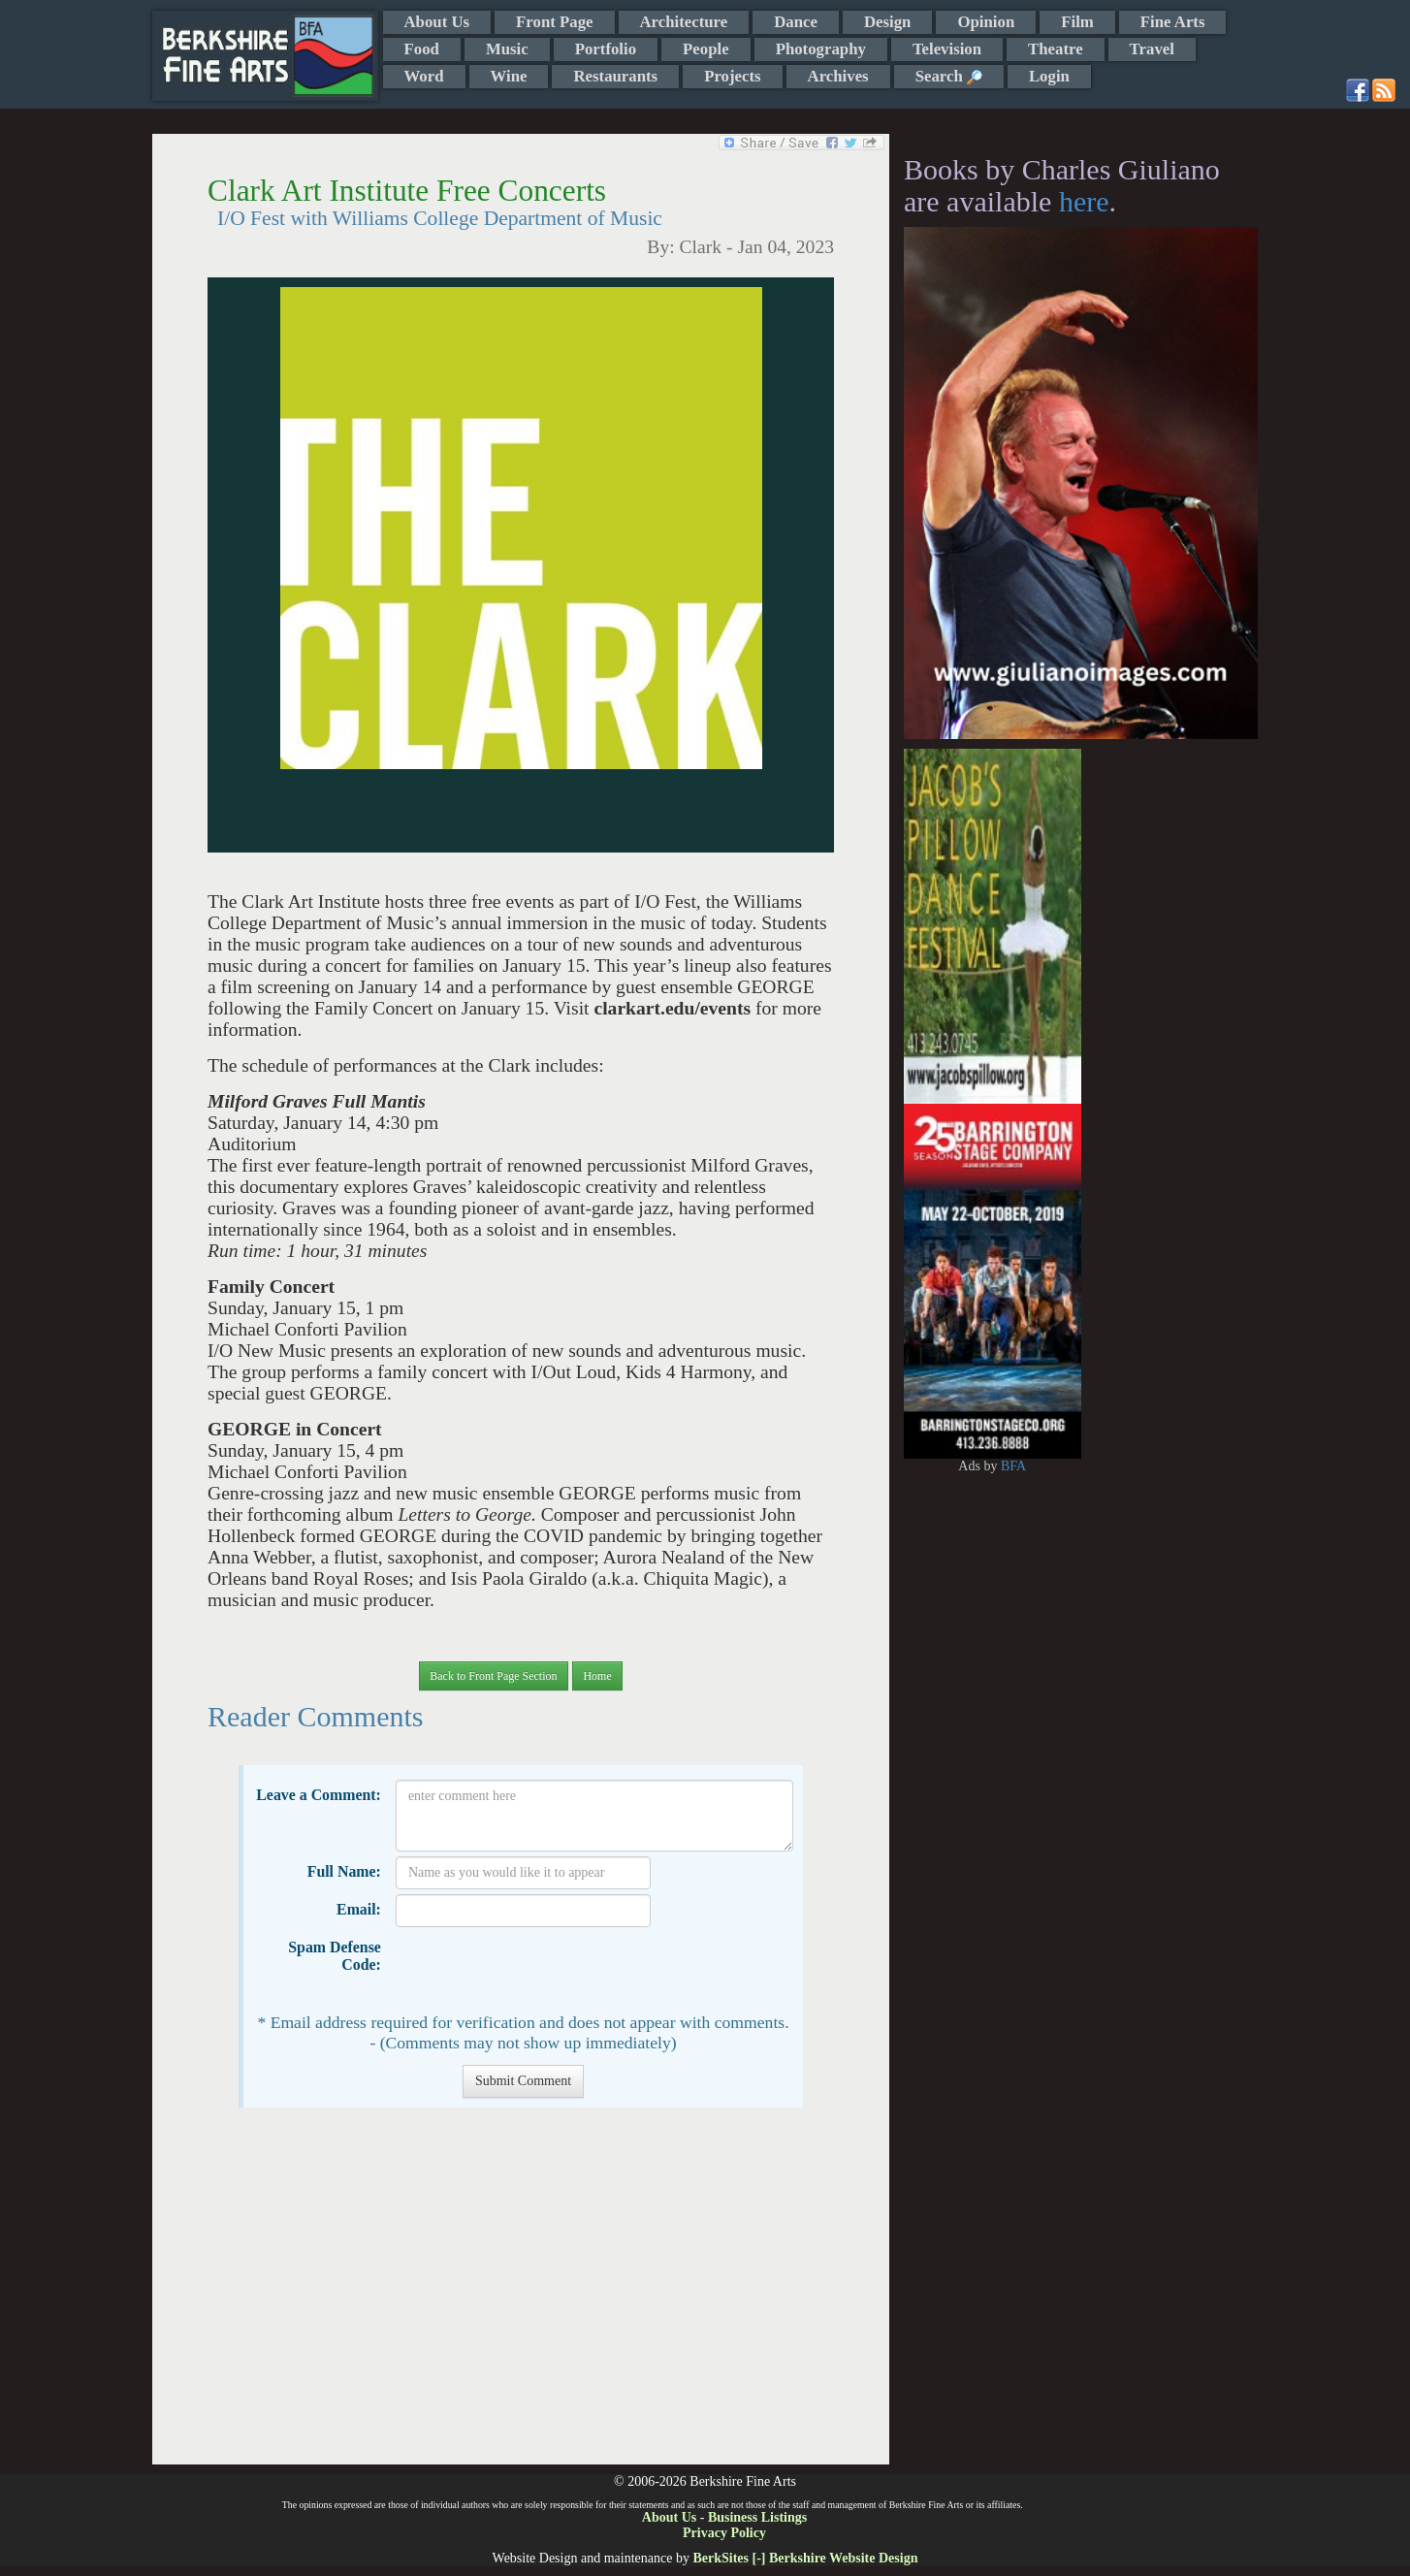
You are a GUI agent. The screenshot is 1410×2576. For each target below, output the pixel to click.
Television (947, 49)
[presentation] (543, 1970)
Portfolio (605, 49)
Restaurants (615, 76)
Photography (821, 49)
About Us (437, 22)
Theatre (1055, 49)
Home (597, 1676)
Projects (732, 76)
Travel (1152, 49)
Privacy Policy (724, 2533)
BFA (1013, 1466)
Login (1049, 76)
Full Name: (344, 1871)
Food (421, 49)
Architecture (684, 22)
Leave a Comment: (318, 1795)
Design (887, 22)
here (1084, 201)
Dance (795, 22)
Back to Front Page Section (493, 1676)
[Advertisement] (520, 2295)
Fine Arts (1172, 22)
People (706, 49)
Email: (358, 1909)
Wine (509, 76)
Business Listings (757, 2517)
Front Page (554, 22)
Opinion (985, 22)
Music (507, 49)
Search (948, 76)
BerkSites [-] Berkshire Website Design (804, 2558)
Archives (838, 76)
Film (1077, 22)
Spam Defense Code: (334, 1956)
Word (424, 76)
